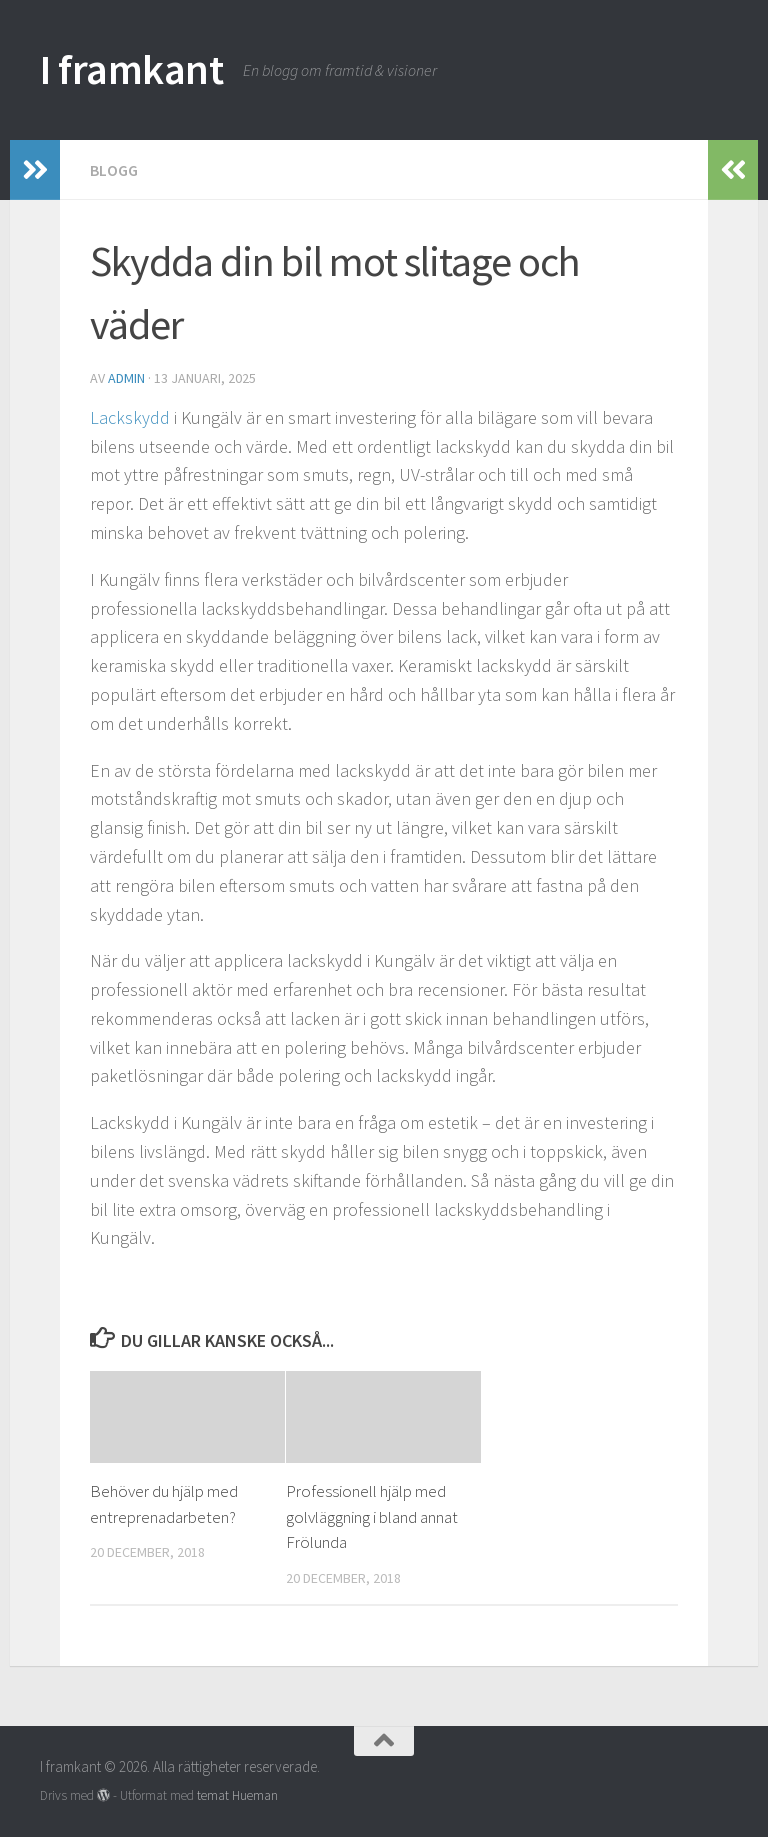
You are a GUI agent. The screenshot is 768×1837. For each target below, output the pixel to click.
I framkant (131, 69)
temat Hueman (237, 1795)
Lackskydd (132, 417)
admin (126, 378)
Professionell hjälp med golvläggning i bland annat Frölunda (372, 1516)
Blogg (114, 170)
